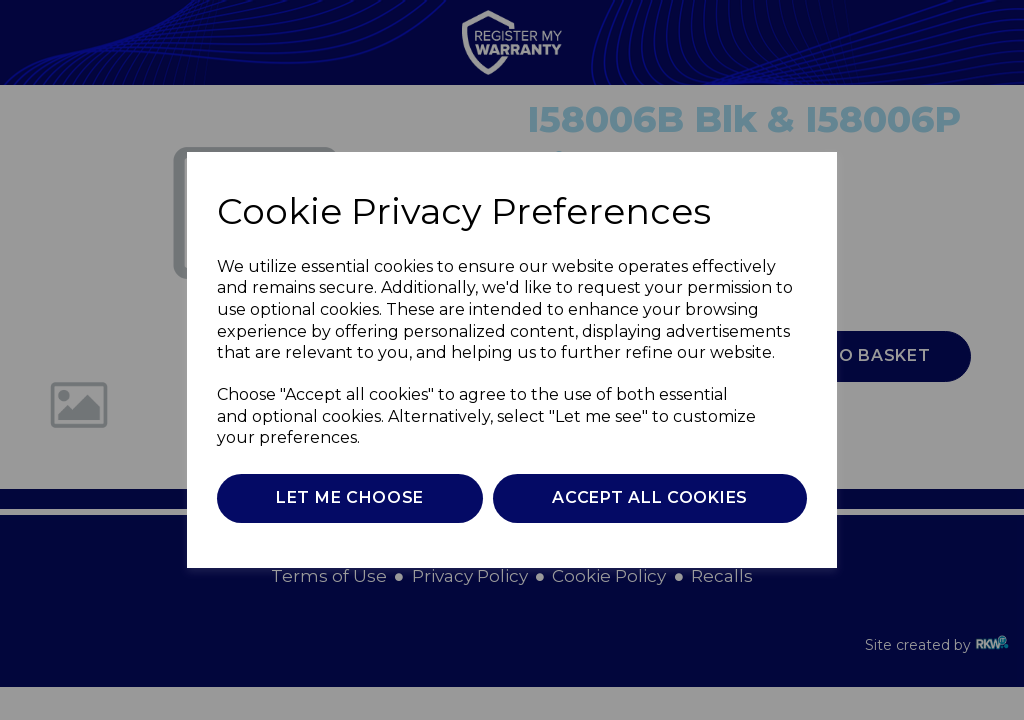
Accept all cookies (650, 497)
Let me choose (350, 497)
